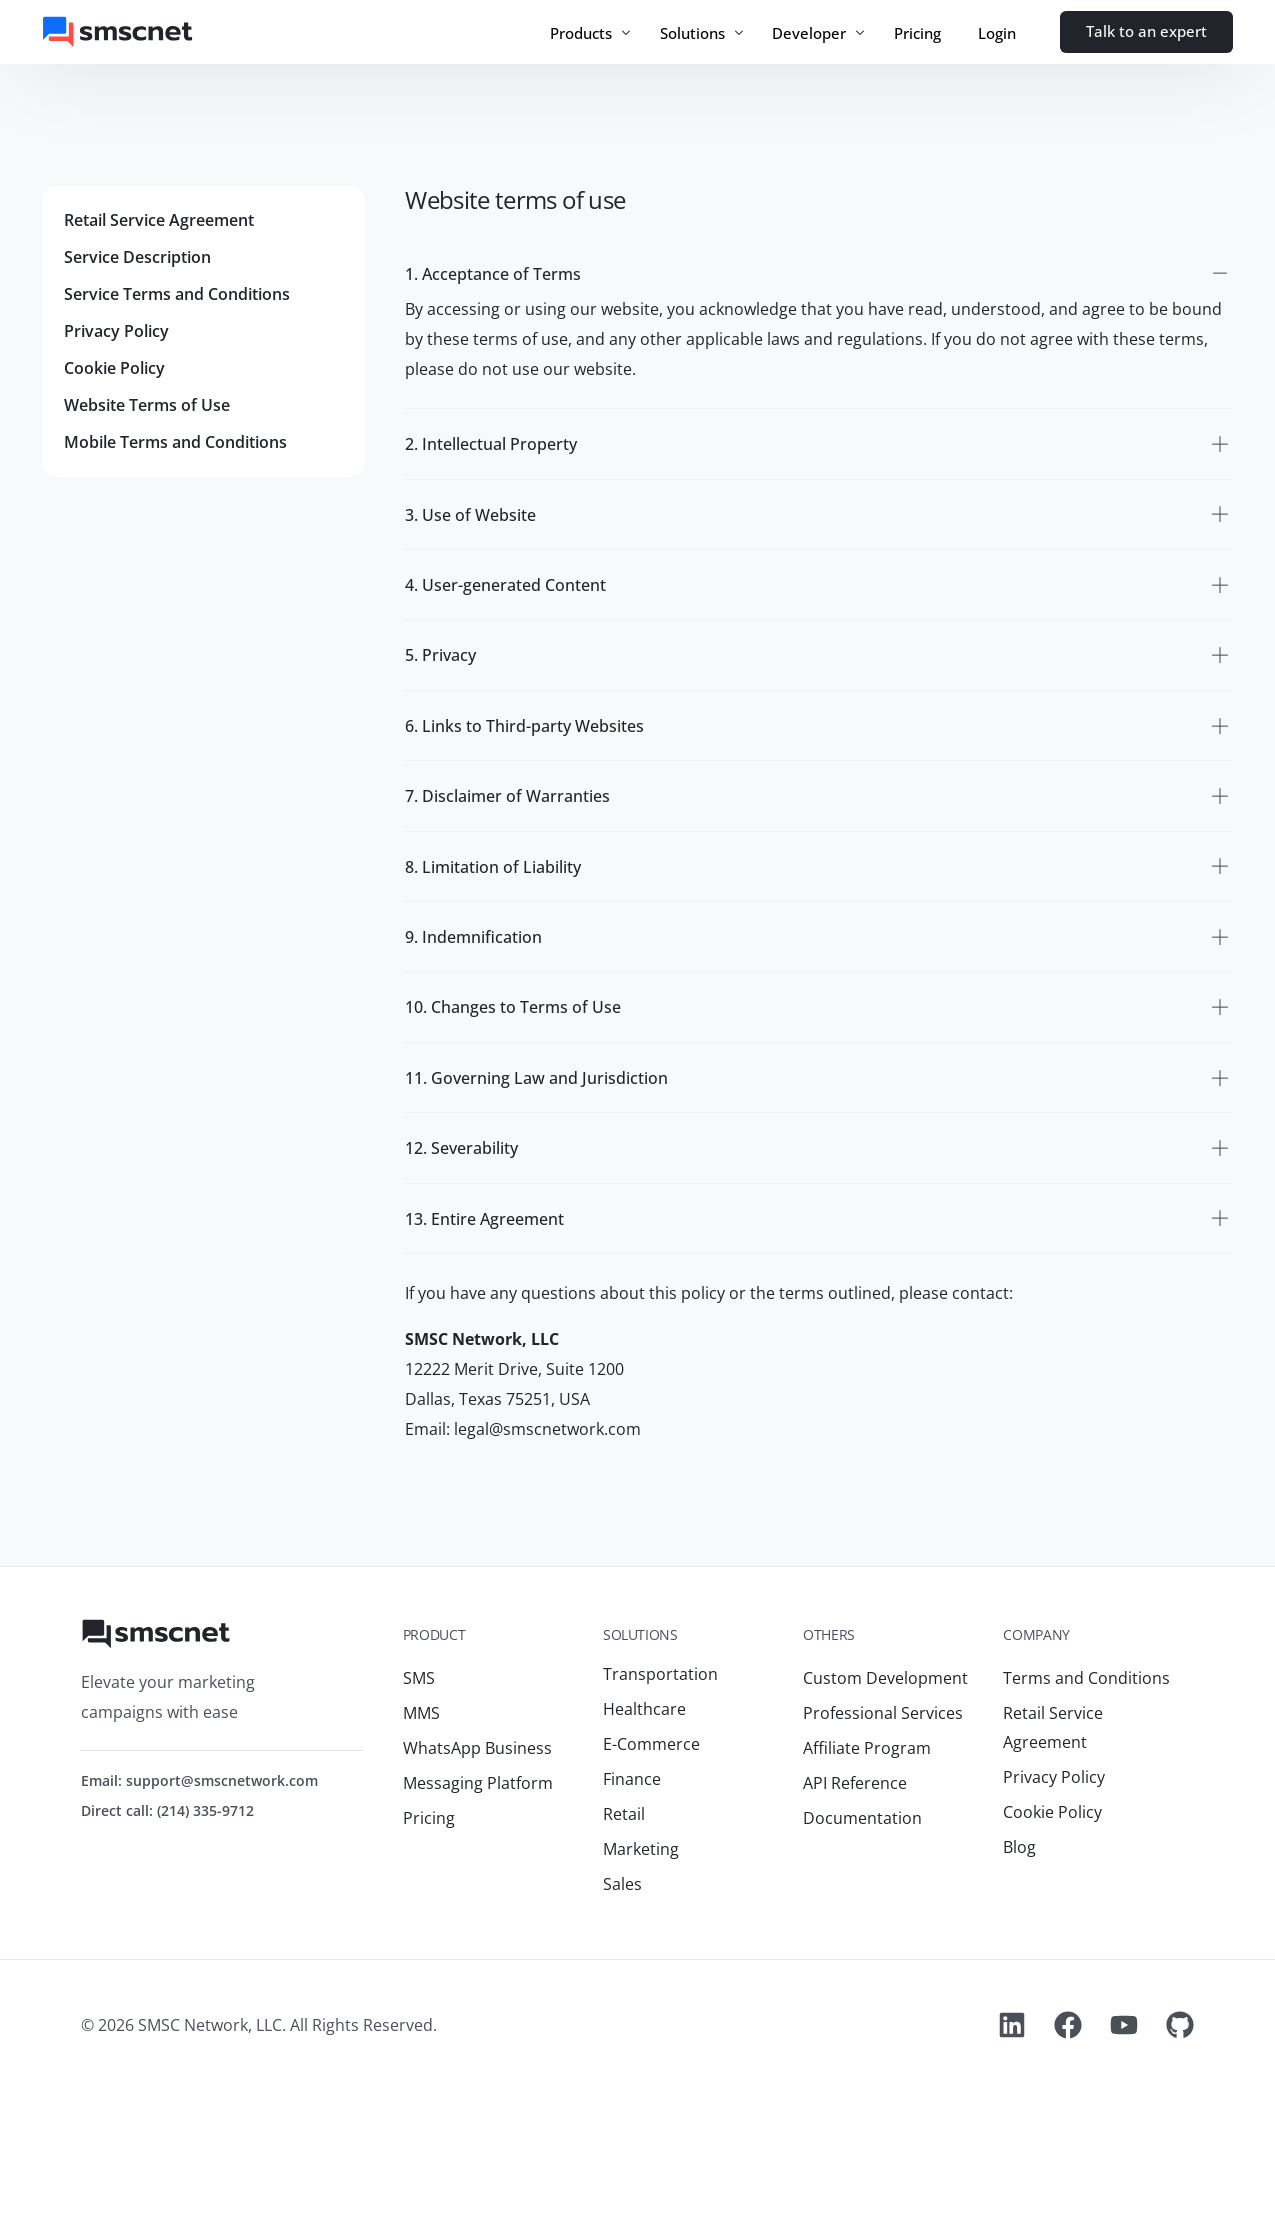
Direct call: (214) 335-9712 (167, 1947)
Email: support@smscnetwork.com (199, 1917)
